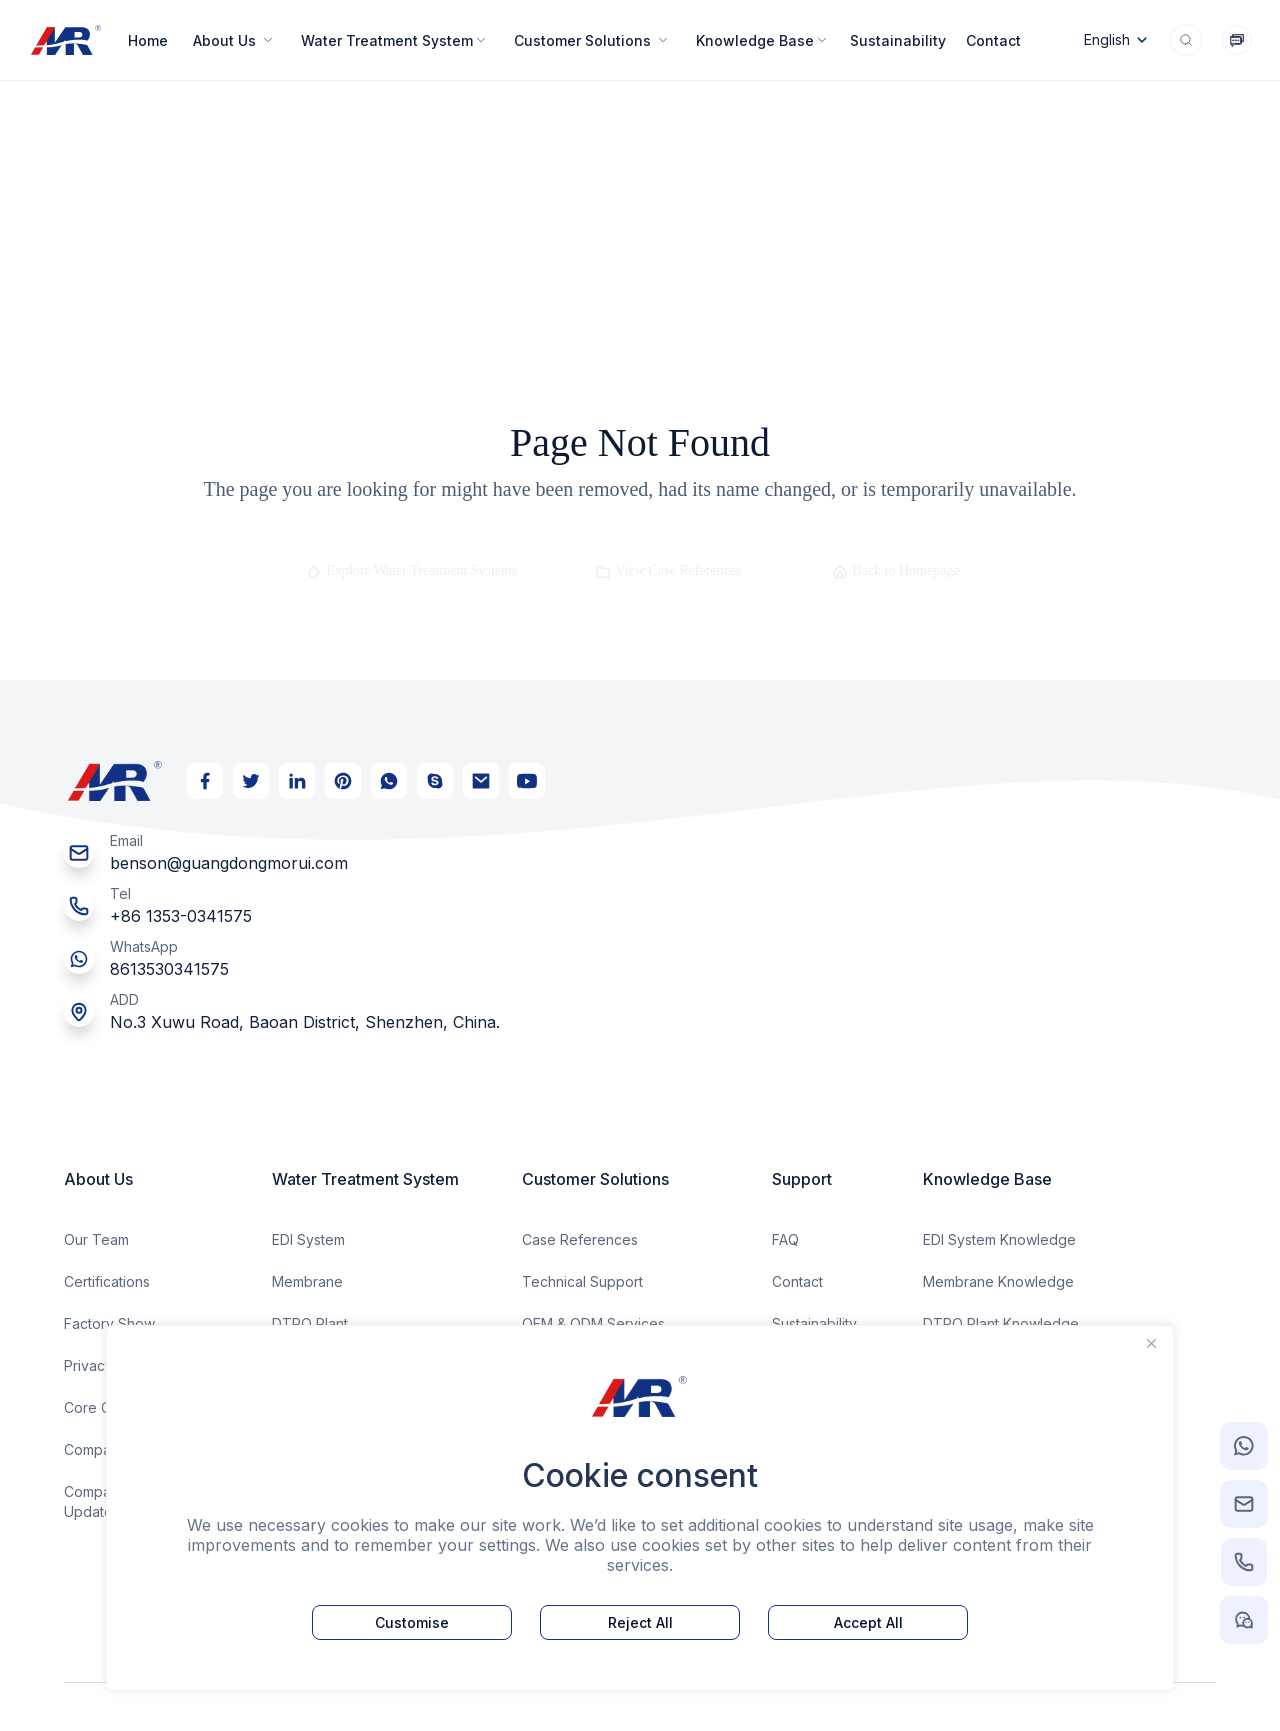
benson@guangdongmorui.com (229, 863)
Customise (412, 1622)
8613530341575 (169, 969)
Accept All (868, 1622)
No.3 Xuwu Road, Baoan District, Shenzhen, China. (305, 1022)
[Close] (1152, 1343)
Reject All (640, 1622)
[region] (640, 1508)
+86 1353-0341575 (181, 916)
